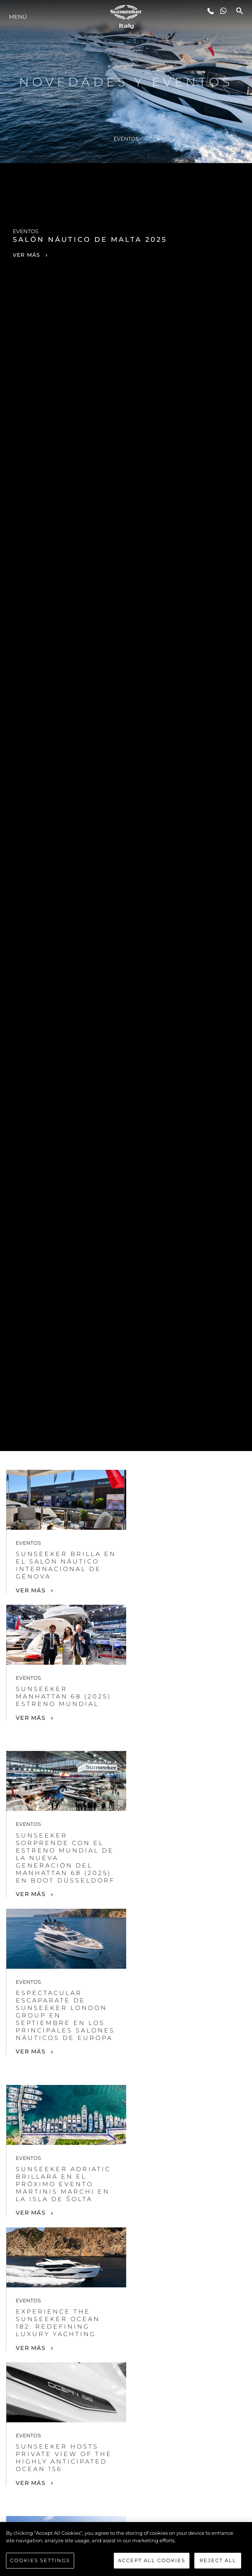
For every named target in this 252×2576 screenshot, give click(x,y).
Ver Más (30, 1590)
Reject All (218, 2560)
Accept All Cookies (151, 2560)
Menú (18, 16)
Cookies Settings (40, 2560)
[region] (126, 2549)
